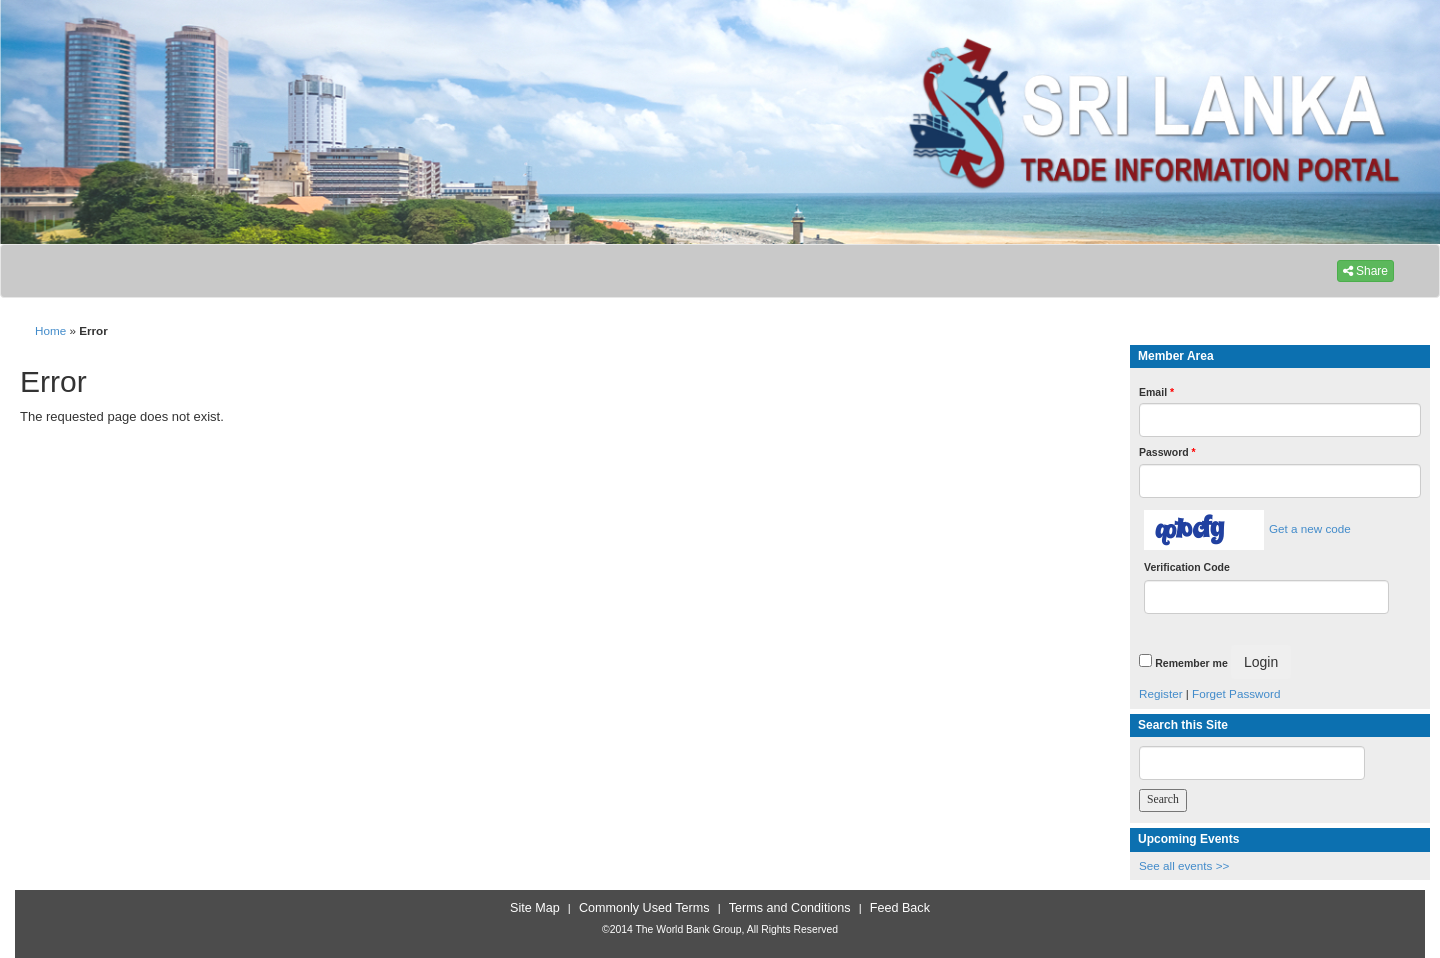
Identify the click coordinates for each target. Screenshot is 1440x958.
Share (1365, 271)
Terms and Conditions (790, 908)
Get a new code (1310, 528)
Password (1167, 452)
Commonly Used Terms (644, 908)
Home (50, 330)
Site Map (535, 908)
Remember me (1191, 663)
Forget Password (1236, 693)
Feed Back (900, 908)
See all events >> (1184, 865)
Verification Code (1187, 567)
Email (1156, 392)
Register (1161, 693)
